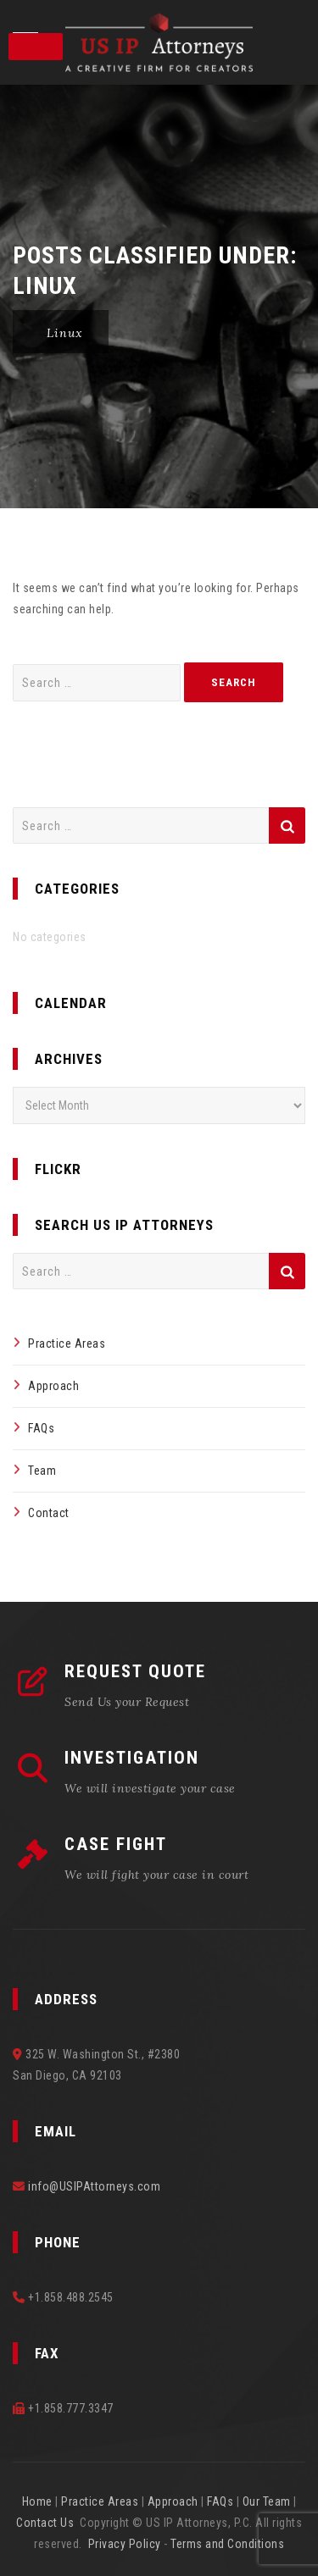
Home (37, 2501)
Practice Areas (66, 1343)
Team (42, 1470)
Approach (53, 1386)
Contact (49, 1513)
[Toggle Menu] (35, 46)
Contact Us (45, 2522)
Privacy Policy (124, 2544)
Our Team (267, 2501)
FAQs (41, 1428)
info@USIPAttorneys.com (94, 2186)
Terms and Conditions (227, 2544)
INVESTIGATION (131, 1758)
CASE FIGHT (115, 1844)
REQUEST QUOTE (135, 1671)
